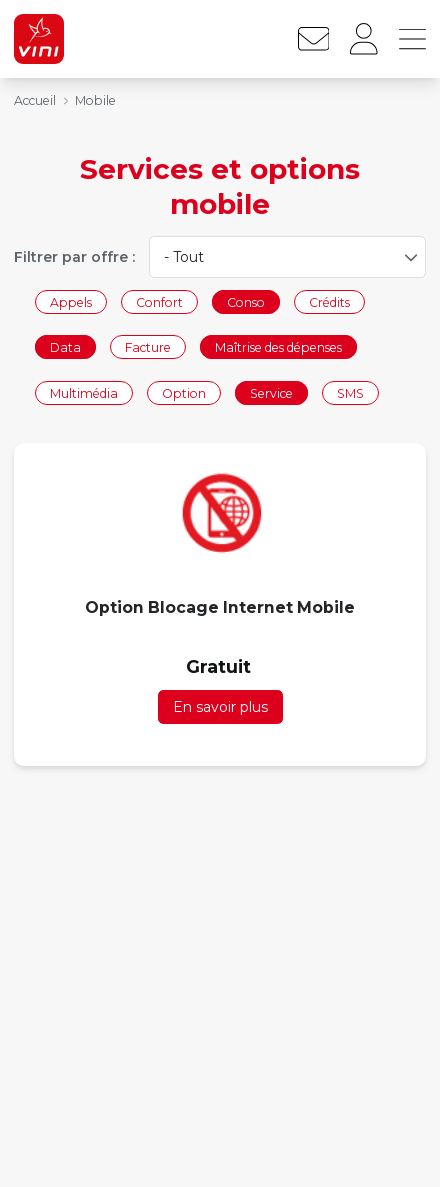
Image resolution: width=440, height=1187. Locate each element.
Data (65, 347)
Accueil (35, 100)
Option (184, 392)
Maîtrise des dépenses (278, 347)
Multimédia (84, 392)
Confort (159, 301)
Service (271, 392)
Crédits (329, 301)
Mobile (95, 100)
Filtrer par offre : (74, 257)
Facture (148, 347)
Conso (246, 301)
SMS (350, 392)
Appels (71, 301)
